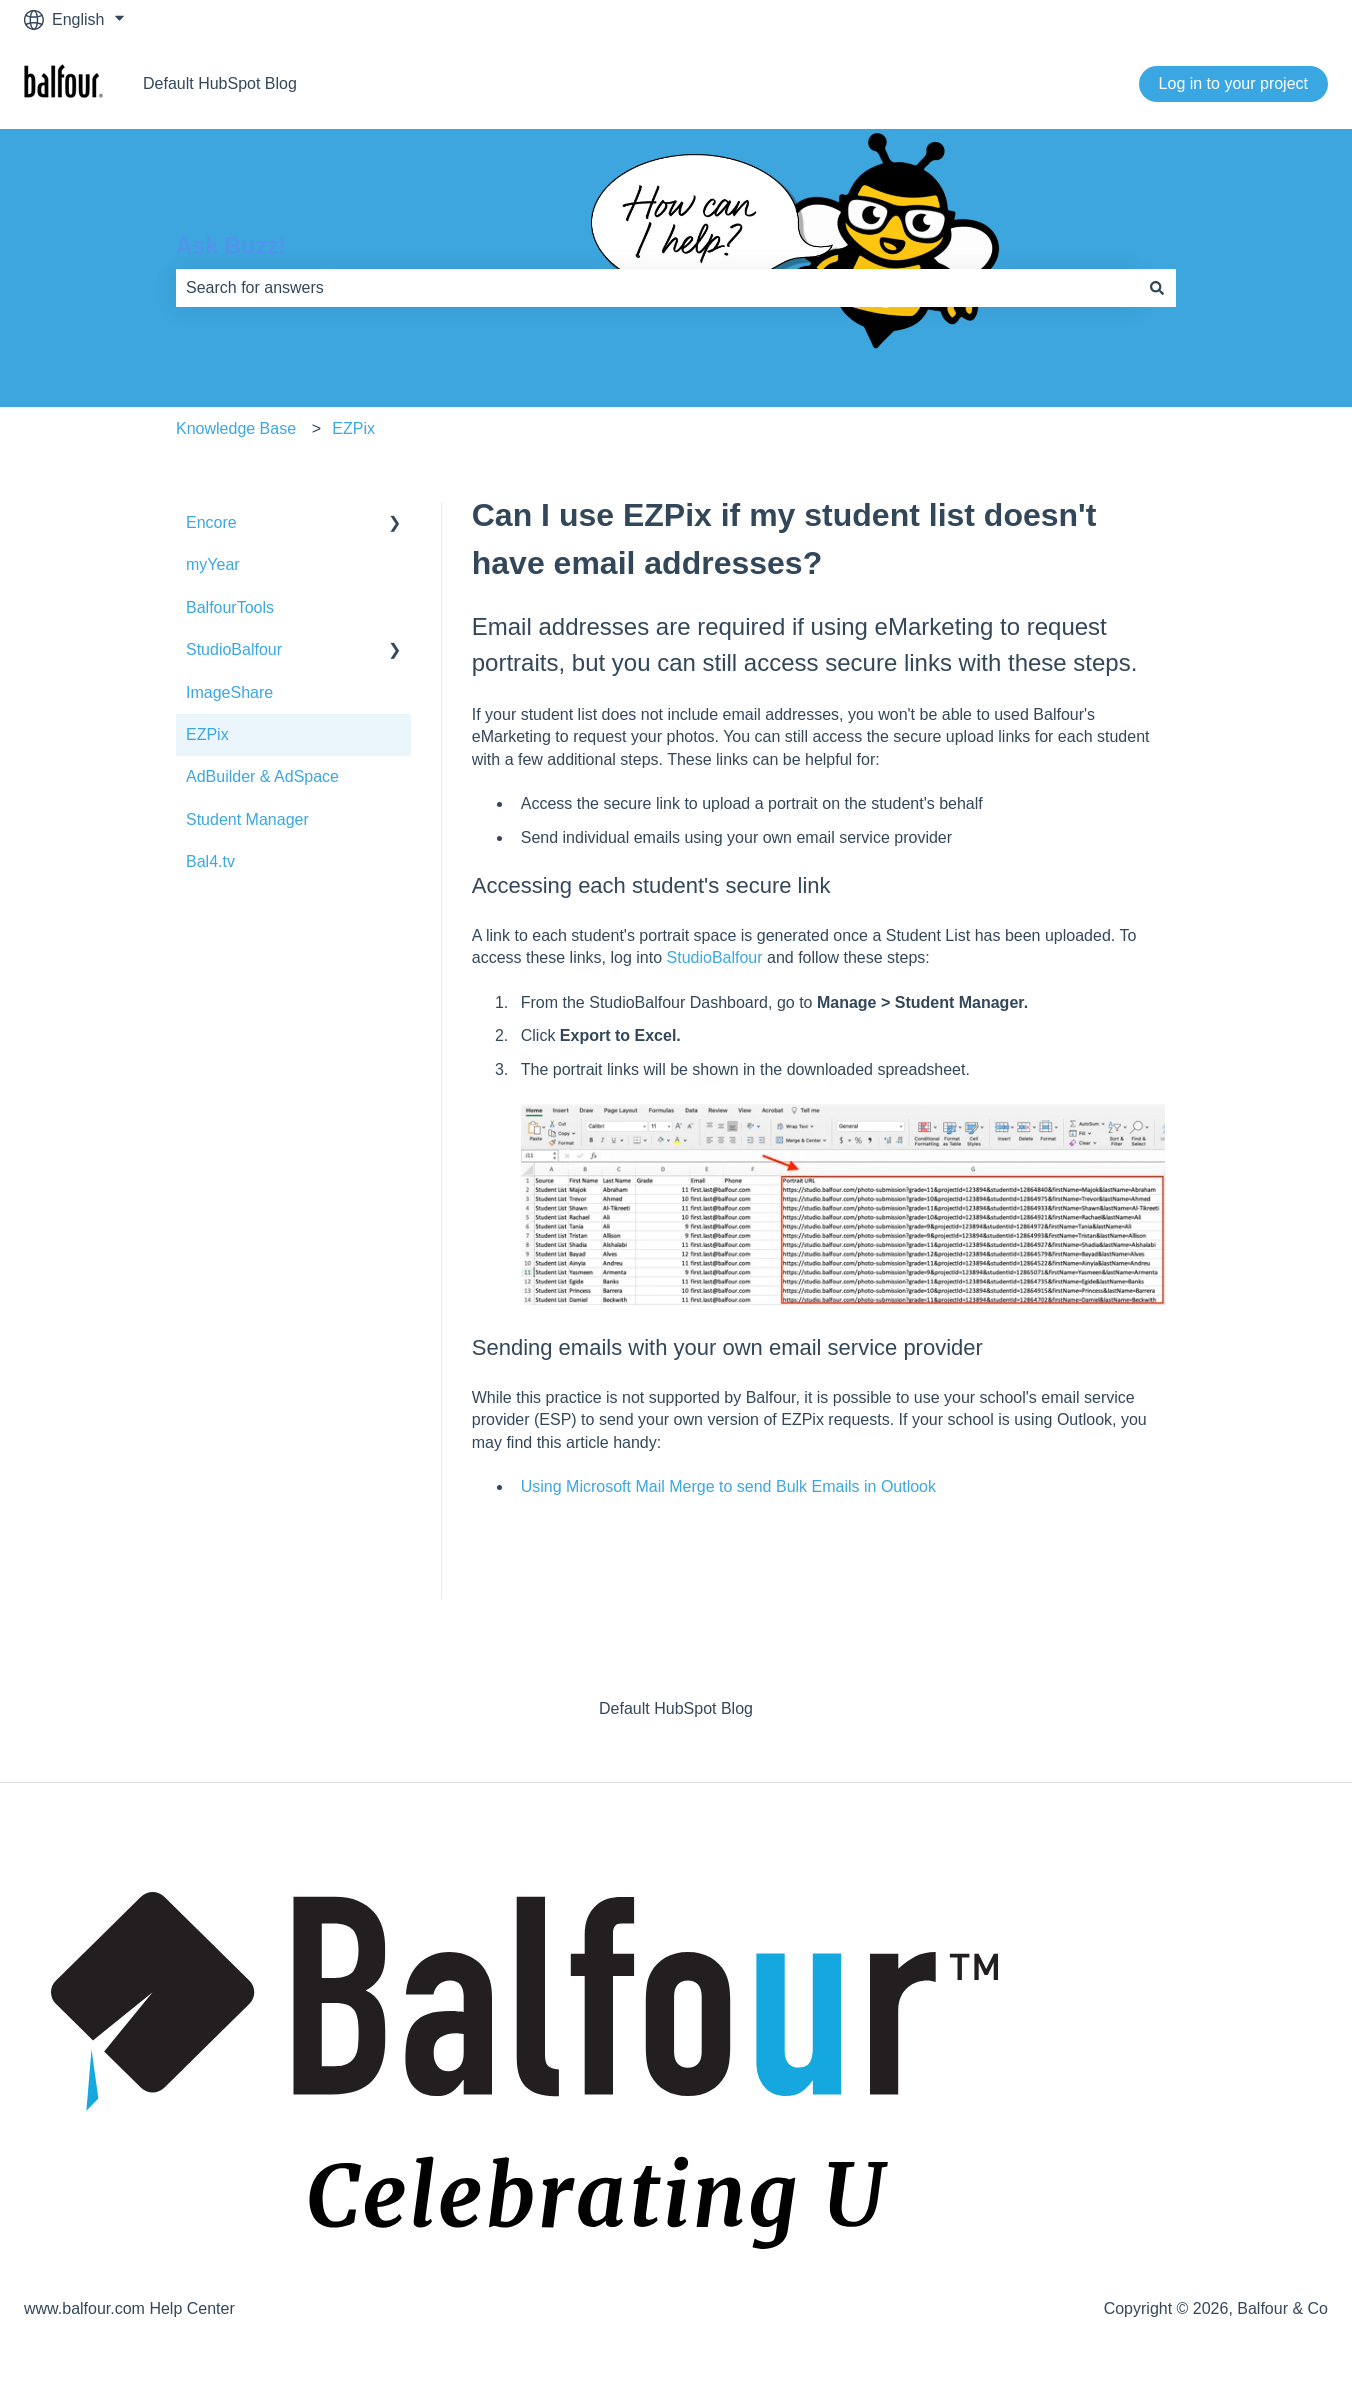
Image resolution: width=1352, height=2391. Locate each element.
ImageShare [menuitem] (229, 692)
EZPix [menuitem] (207, 734)
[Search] (1157, 288)
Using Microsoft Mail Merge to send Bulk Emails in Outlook (728, 1486)
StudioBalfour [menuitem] (234, 649)
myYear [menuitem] (213, 564)
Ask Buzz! (231, 246)
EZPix (353, 428)
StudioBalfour (715, 957)
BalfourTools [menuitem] (230, 607)
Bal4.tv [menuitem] (210, 861)
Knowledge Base (236, 428)
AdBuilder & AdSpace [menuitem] (262, 776)
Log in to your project (1233, 83)
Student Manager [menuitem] (247, 819)
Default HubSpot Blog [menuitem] (676, 1708)
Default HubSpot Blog (220, 83)
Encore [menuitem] (211, 522)
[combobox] (657, 288)
